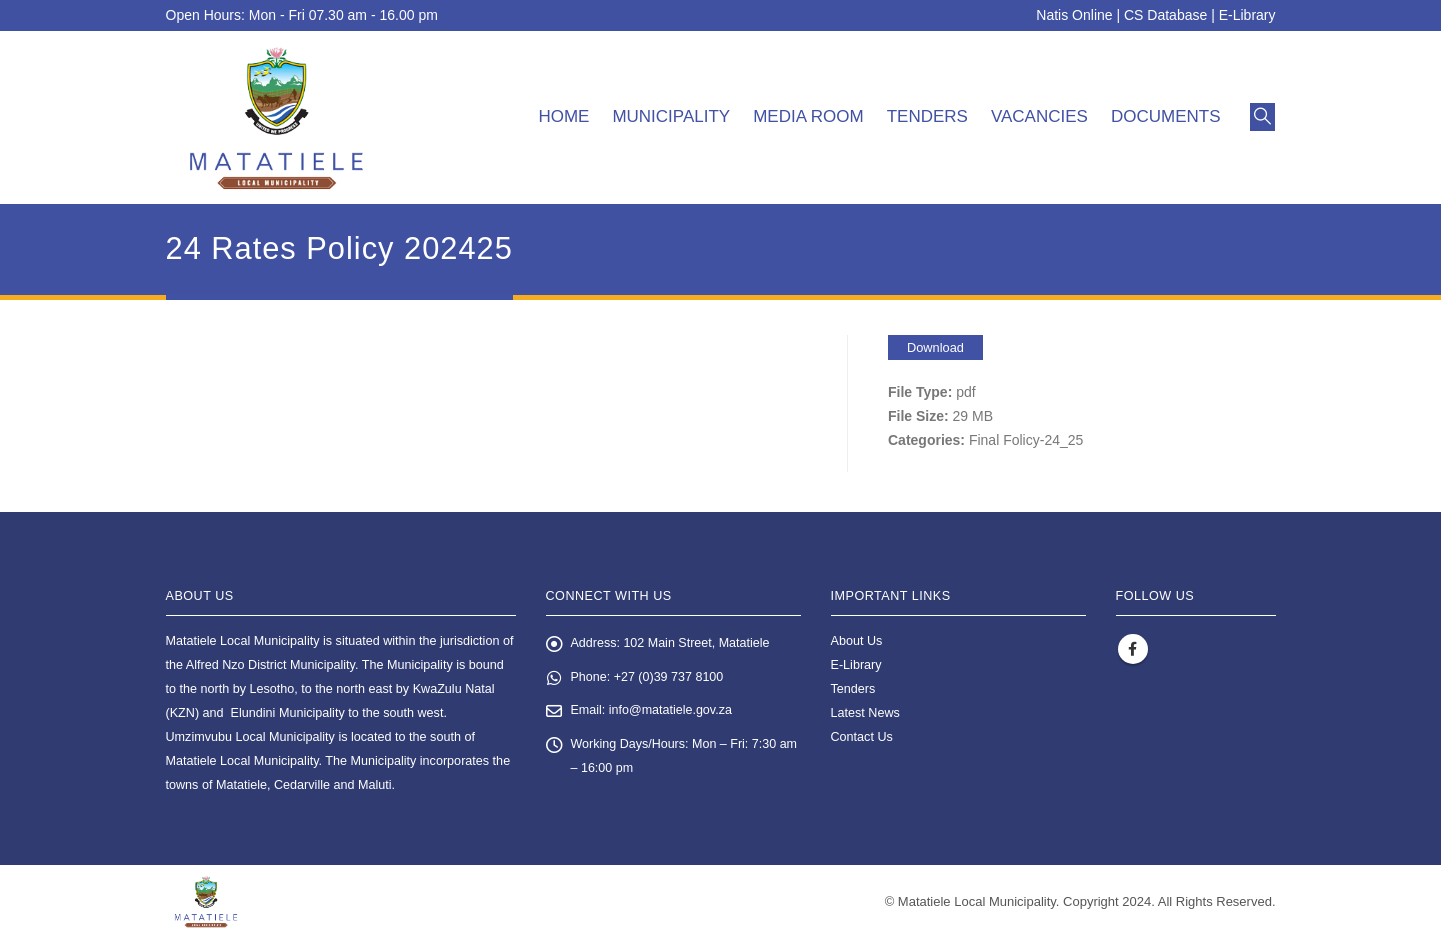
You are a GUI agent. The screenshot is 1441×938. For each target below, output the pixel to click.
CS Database (1165, 15)
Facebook (1133, 649)
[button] (1262, 117)
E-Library (1247, 15)
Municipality (671, 116)
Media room (808, 116)
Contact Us (862, 737)
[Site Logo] (276, 117)
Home (563, 116)
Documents (1166, 116)
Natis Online (1074, 15)
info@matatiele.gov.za (671, 712)
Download (935, 347)
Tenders (927, 116)
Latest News (865, 713)
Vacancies (1039, 116)
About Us (857, 641)
